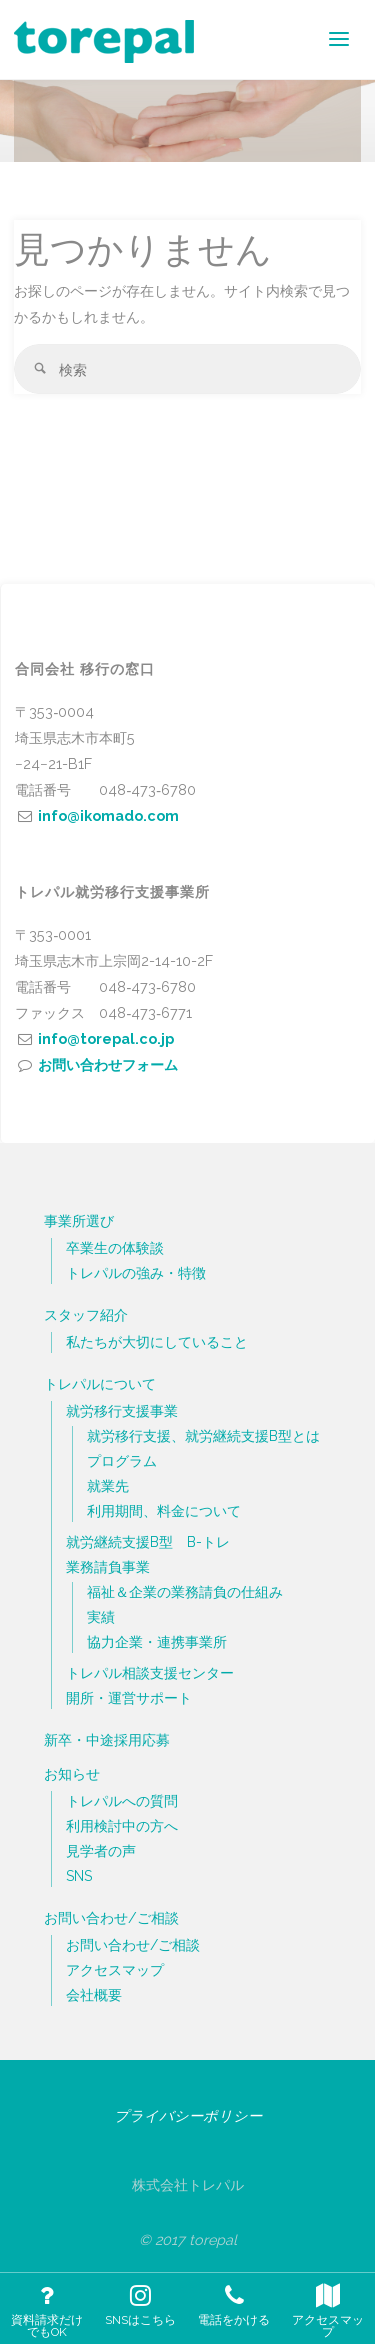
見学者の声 (101, 1851)
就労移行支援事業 (122, 1411)
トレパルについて (100, 1383)
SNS (79, 1876)
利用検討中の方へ (122, 1826)
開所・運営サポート (129, 1698)
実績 (101, 1617)
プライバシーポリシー (188, 2115)
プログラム (122, 1461)
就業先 (108, 1486)
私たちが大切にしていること (157, 1342)
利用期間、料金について (164, 1511)
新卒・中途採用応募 (107, 1739)
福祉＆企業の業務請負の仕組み (185, 1592)
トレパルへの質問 (122, 1801)
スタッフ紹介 (86, 1314)
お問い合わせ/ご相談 (111, 1917)
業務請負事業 (108, 1567)
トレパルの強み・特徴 (136, 1273)
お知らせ (72, 1773)
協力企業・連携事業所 (157, 1642)
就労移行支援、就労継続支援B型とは (203, 1436)
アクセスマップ (115, 1970)
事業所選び (79, 1220)
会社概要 (94, 1995)
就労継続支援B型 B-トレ (148, 1542)
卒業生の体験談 (115, 1248)
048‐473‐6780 (147, 789)
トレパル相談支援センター (150, 1673)
